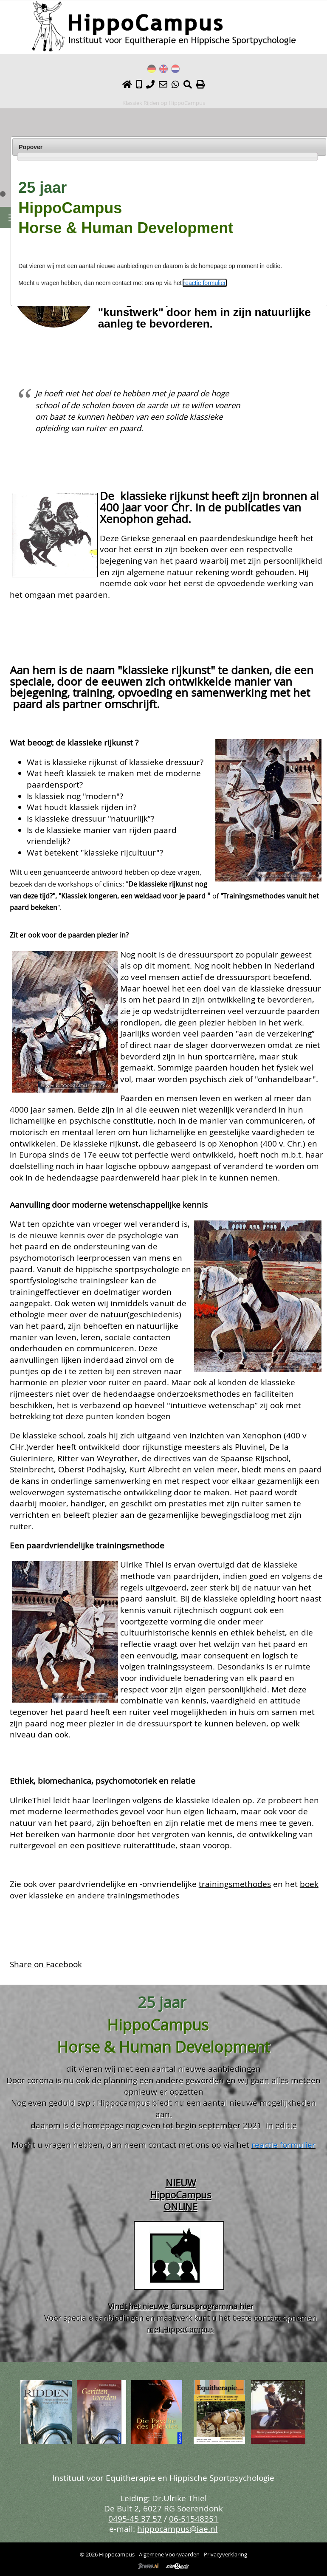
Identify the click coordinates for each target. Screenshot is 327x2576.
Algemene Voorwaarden (169, 2554)
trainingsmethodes (235, 1883)
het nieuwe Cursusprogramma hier (191, 2306)
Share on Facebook (46, 1964)
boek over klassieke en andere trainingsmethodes (164, 1889)
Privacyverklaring (225, 2554)
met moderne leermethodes (65, 1811)
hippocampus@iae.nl (177, 2528)
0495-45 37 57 (135, 2518)
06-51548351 (193, 2518)
